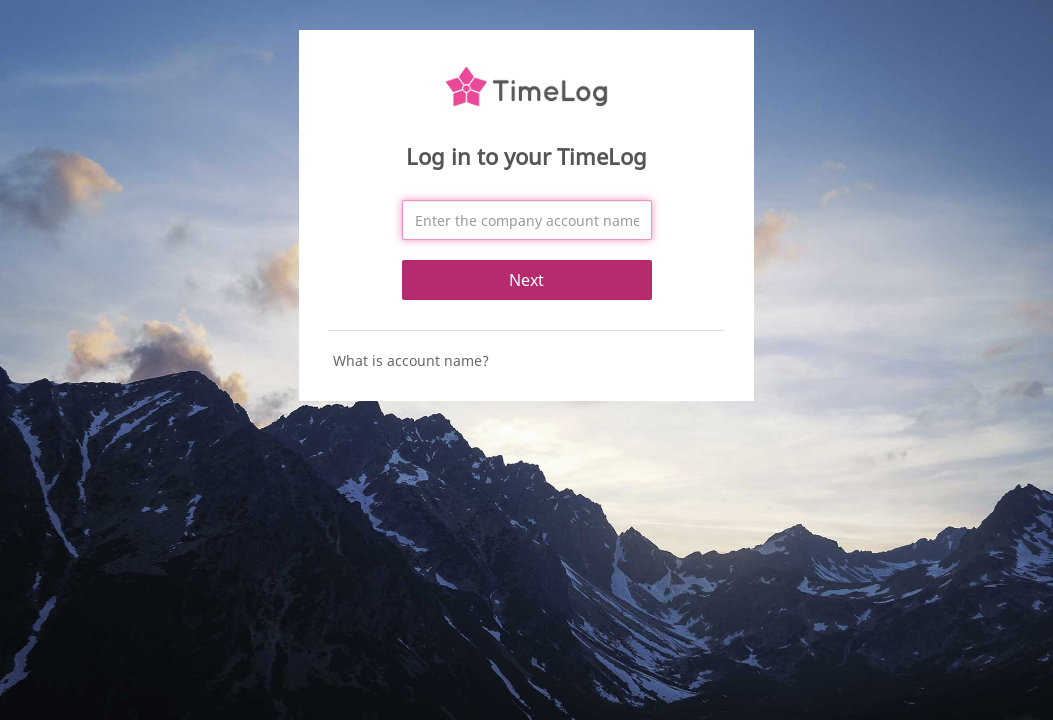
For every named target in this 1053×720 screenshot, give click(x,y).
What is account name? (411, 360)
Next (526, 280)
